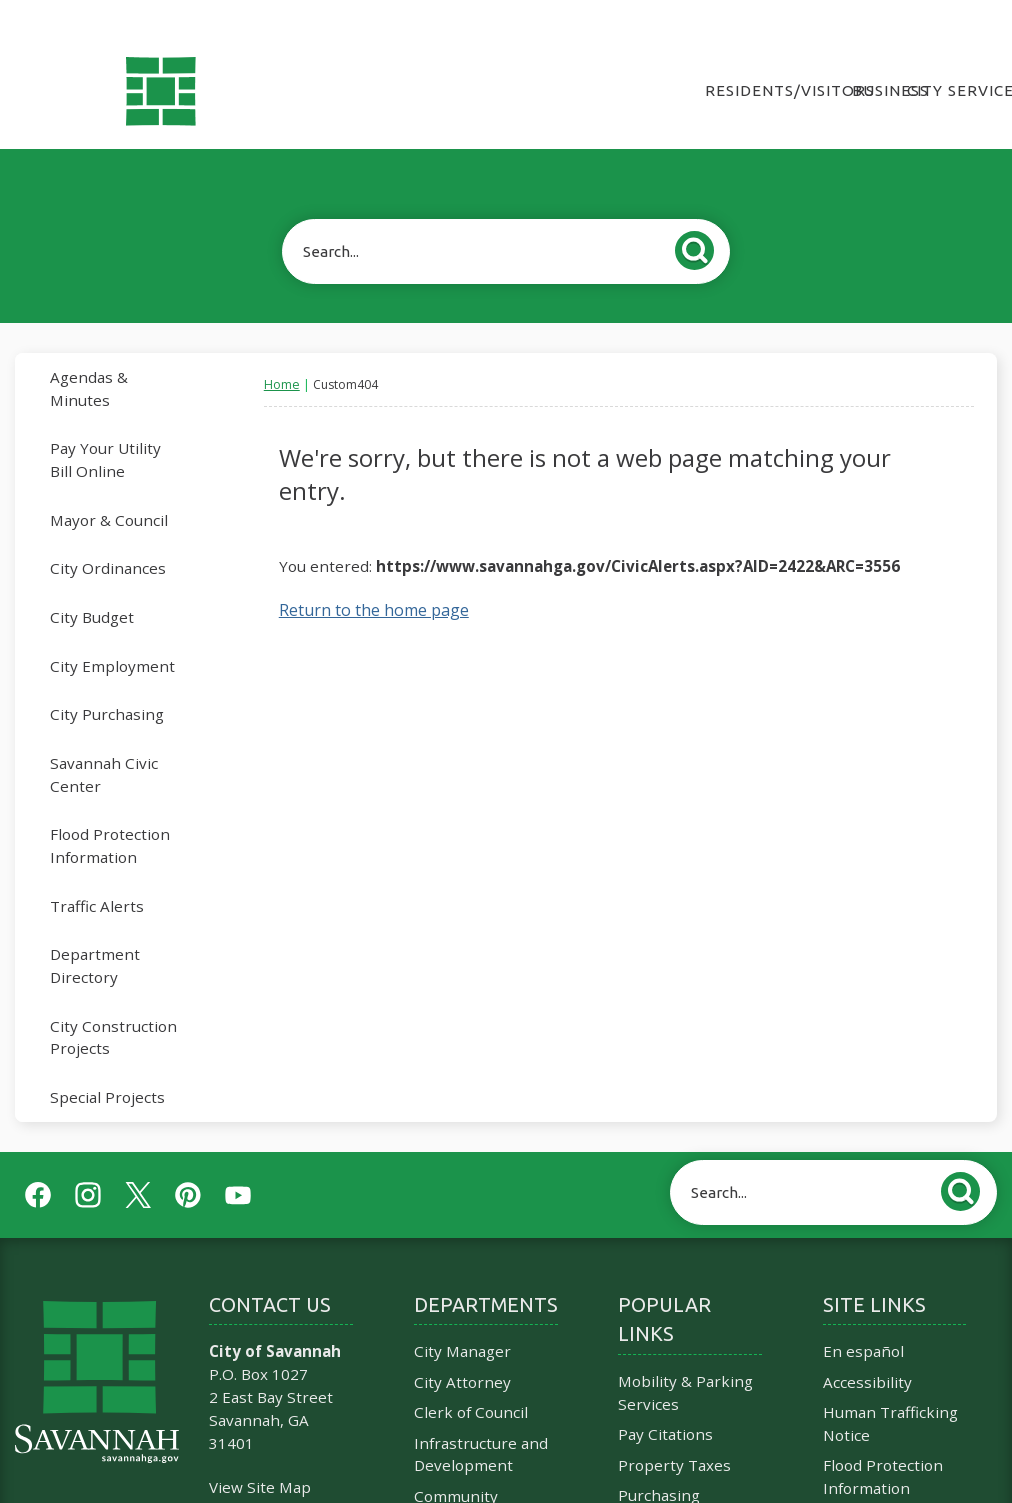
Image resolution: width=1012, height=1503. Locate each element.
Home (282, 350)
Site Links (874, 1271)
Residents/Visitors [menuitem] (777, 56)
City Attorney (462, 1348)
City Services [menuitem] (952, 56)
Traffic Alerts (97, 872)
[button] (700, 213)
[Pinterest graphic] (188, 1161)
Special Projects (107, 1063)
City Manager (462, 1317)
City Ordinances (108, 534)
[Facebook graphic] (38, 1161)
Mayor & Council (109, 486)
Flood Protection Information (110, 811)
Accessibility (867, 1348)
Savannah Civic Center (104, 740)
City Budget (92, 583)
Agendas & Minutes (89, 354)
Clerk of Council (471, 1378)
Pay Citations (665, 1400)
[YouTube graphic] (238, 1161)
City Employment (112, 632)
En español (863, 1317)
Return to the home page (374, 576)
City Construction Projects (113, 1003)
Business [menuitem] (878, 56)
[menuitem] (123, 354)
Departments (486, 1271)
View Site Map (260, 1453)
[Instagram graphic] (88, 1161)
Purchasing (659, 1461)
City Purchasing (107, 680)
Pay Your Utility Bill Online (105, 425)
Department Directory (95, 931)
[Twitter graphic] (138, 1161)
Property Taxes (674, 1431)
